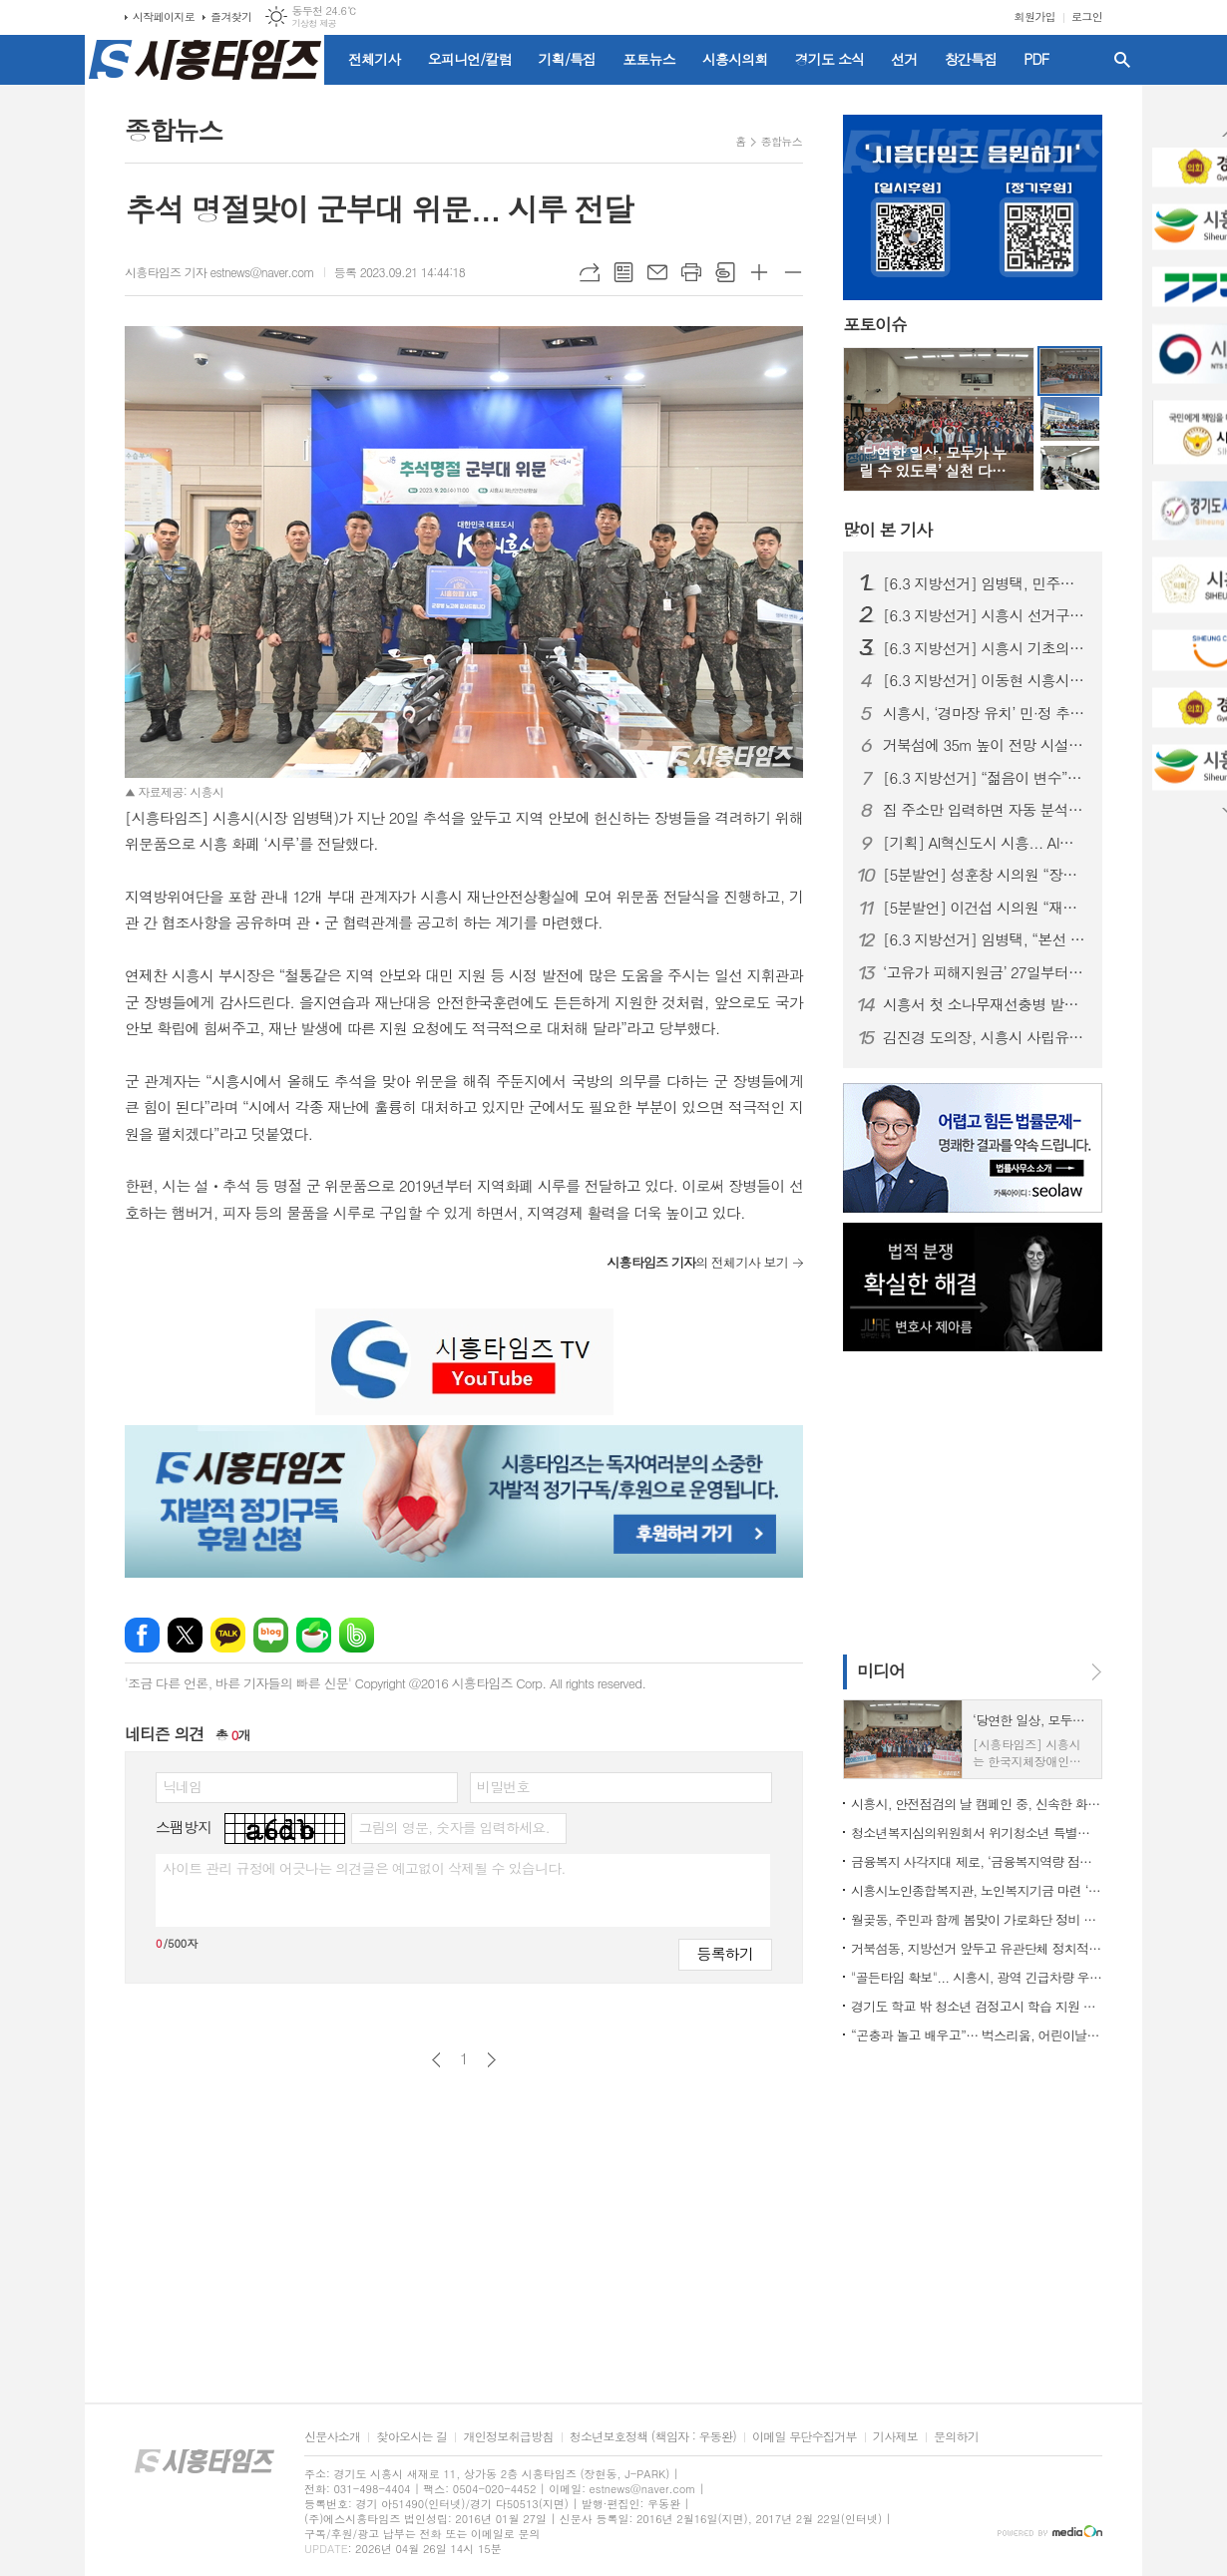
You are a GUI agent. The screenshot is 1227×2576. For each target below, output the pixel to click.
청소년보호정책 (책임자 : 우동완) (653, 2436)
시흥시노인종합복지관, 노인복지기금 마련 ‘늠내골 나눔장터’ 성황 (976, 1890)
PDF (1035, 59)
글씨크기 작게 (793, 272)
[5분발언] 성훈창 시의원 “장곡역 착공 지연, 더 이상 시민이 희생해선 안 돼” (984, 875)
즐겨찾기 (230, 16)
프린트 (691, 272)
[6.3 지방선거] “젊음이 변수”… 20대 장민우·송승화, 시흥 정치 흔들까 (984, 778)
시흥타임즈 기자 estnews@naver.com (219, 271)
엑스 (185, 1635)
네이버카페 (313, 1635)
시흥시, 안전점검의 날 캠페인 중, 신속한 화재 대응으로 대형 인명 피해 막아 (976, 1803)
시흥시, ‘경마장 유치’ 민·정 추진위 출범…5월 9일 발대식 (984, 713)
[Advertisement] (967, 1501)
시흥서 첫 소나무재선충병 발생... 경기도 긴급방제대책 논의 (984, 1004)
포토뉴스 (648, 59)
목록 (623, 272)
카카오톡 (227, 1635)
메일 (657, 272)
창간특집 (971, 59)
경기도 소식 (830, 59)
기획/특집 (568, 59)
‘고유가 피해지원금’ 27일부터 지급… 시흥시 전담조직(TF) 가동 (984, 972)
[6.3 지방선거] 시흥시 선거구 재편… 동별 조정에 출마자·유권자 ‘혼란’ (984, 615)
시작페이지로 (164, 16)
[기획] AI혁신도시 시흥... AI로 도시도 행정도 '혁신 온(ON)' (984, 843)
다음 (491, 2059)
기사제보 (895, 2436)
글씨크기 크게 (759, 272)
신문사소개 (332, 2436)
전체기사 (374, 59)
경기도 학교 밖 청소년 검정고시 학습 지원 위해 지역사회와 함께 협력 (976, 2006)
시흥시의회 (735, 59)
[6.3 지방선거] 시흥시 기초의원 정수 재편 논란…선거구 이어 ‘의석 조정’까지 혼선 (984, 648)
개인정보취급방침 (508, 2436)
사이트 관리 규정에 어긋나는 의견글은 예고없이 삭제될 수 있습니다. (364, 1868)
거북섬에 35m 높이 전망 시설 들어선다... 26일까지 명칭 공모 (984, 745)
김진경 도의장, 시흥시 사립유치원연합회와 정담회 (984, 1037)
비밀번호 (503, 1786)
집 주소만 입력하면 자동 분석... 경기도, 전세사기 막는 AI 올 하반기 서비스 (984, 810)
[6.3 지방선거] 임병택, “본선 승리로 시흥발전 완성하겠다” (984, 939)
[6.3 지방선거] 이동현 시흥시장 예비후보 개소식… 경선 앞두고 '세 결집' (984, 680)
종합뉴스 (781, 141)
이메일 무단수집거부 (804, 2436)
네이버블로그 (270, 1635)
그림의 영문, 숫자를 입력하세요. (453, 1827)
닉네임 (182, 1786)
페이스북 (142, 1635)
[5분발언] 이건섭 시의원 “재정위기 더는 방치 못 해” (984, 908)
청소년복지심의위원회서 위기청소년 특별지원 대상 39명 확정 (976, 1832)
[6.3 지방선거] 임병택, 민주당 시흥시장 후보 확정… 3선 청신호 (984, 583)
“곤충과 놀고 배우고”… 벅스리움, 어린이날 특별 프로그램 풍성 (976, 2034)
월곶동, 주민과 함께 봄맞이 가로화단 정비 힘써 (976, 1919)
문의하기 (956, 2436)
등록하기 (725, 1953)
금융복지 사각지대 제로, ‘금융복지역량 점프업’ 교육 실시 (976, 1861)
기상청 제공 (313, 23)
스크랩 (725, 272)
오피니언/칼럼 (470, 59)
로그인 (1086, 16)
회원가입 (1035, 16)
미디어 (881, 1670)
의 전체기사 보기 (697, 1262)
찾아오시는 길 (411, 2436)
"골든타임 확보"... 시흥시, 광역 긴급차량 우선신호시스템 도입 (976, 1977)
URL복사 (590, 272)
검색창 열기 (1122, 60)
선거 (904, 59)
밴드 (356, 1635)
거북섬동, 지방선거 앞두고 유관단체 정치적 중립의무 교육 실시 (976, 1948)
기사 (887, 530)
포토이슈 (875, 325)
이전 (436, 2059)
